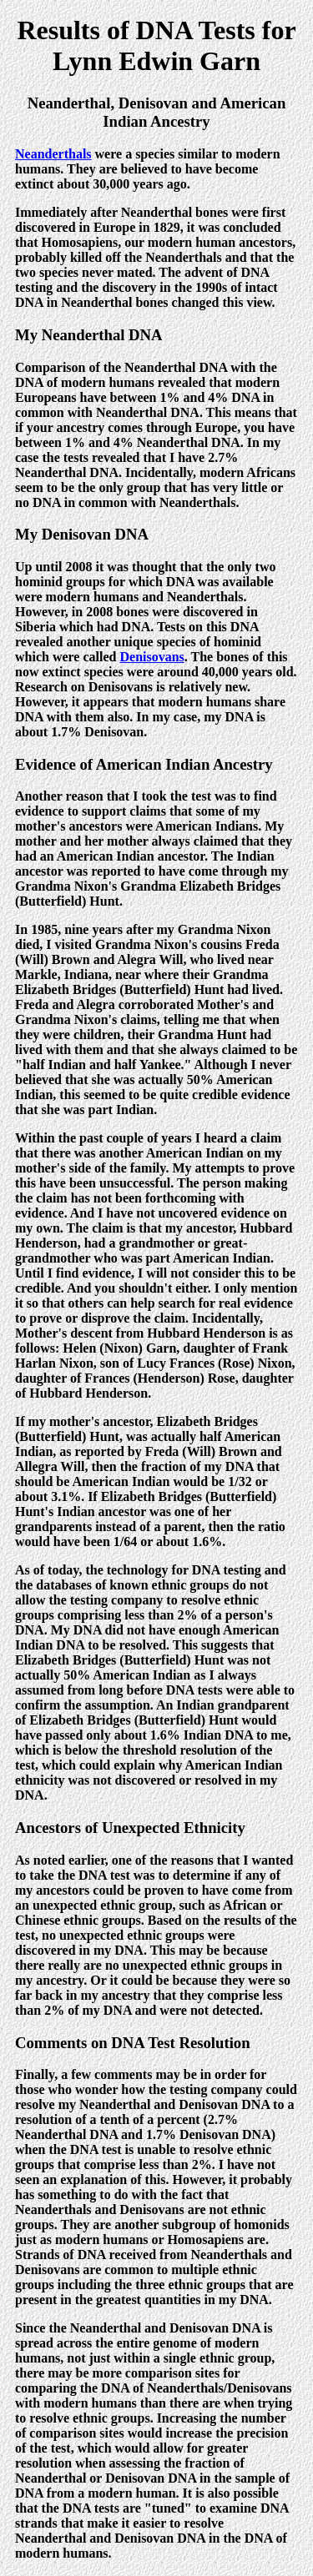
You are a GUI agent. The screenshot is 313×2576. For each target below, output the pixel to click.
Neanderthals (53, 154)
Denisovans (151, 657)
